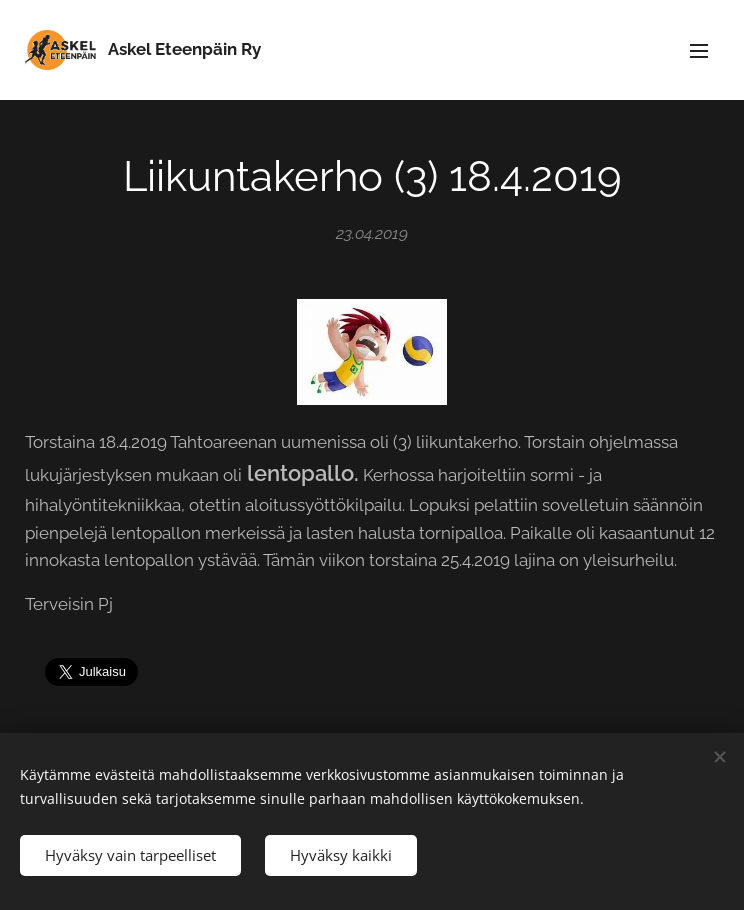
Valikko (699, 51)
